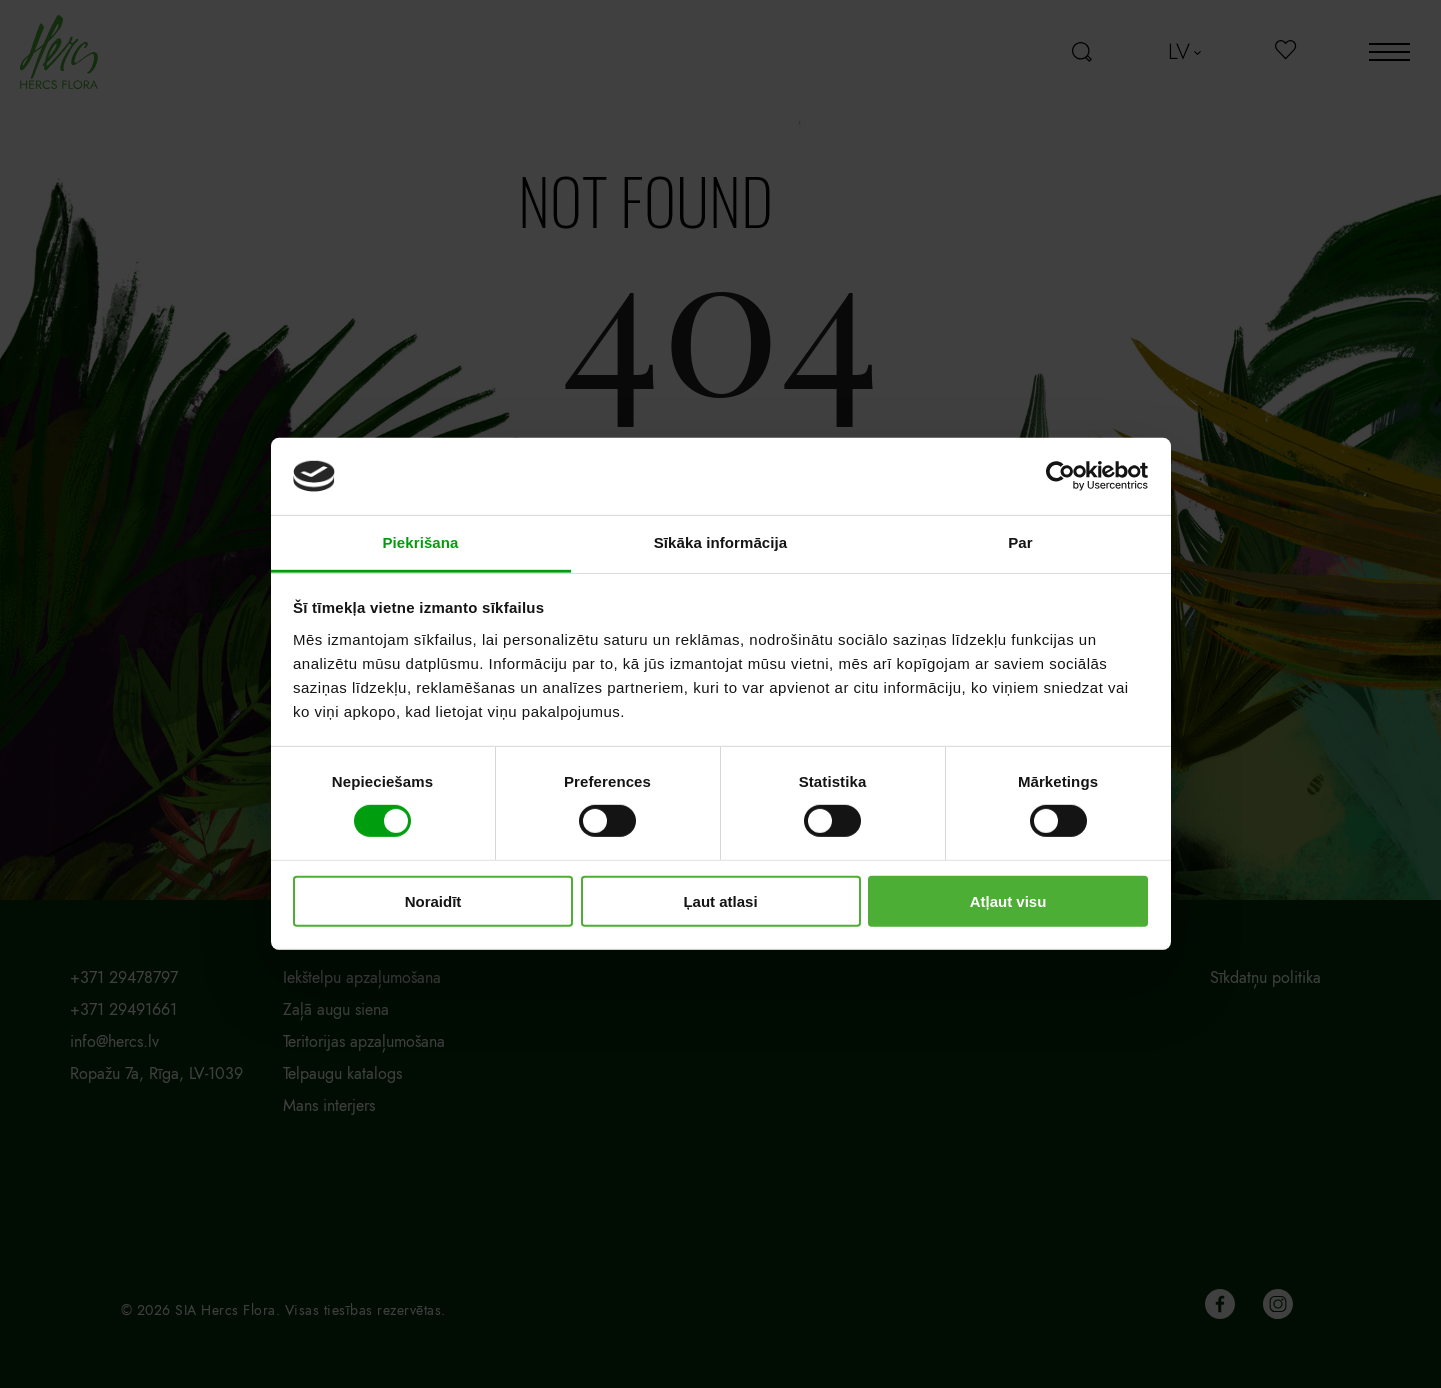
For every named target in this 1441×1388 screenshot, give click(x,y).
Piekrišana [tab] (420, 542)
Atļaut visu (1008, 900)
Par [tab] (1020, 542)
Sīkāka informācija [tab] (721, 542)
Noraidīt (433, 900)
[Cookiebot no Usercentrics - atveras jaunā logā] (1060, 476)
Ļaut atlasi (720, 900)
